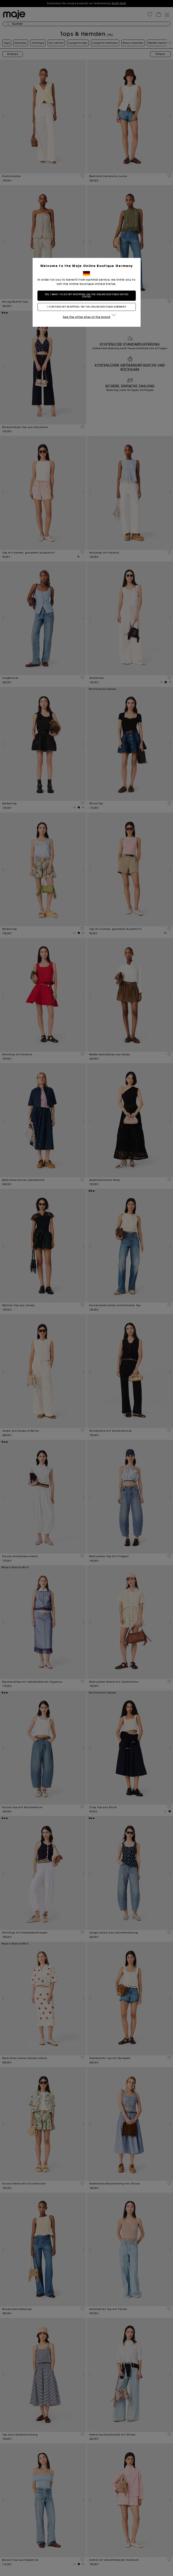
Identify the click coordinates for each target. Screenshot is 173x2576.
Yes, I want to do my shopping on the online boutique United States (86, 295)
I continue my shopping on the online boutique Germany (86, 306)
